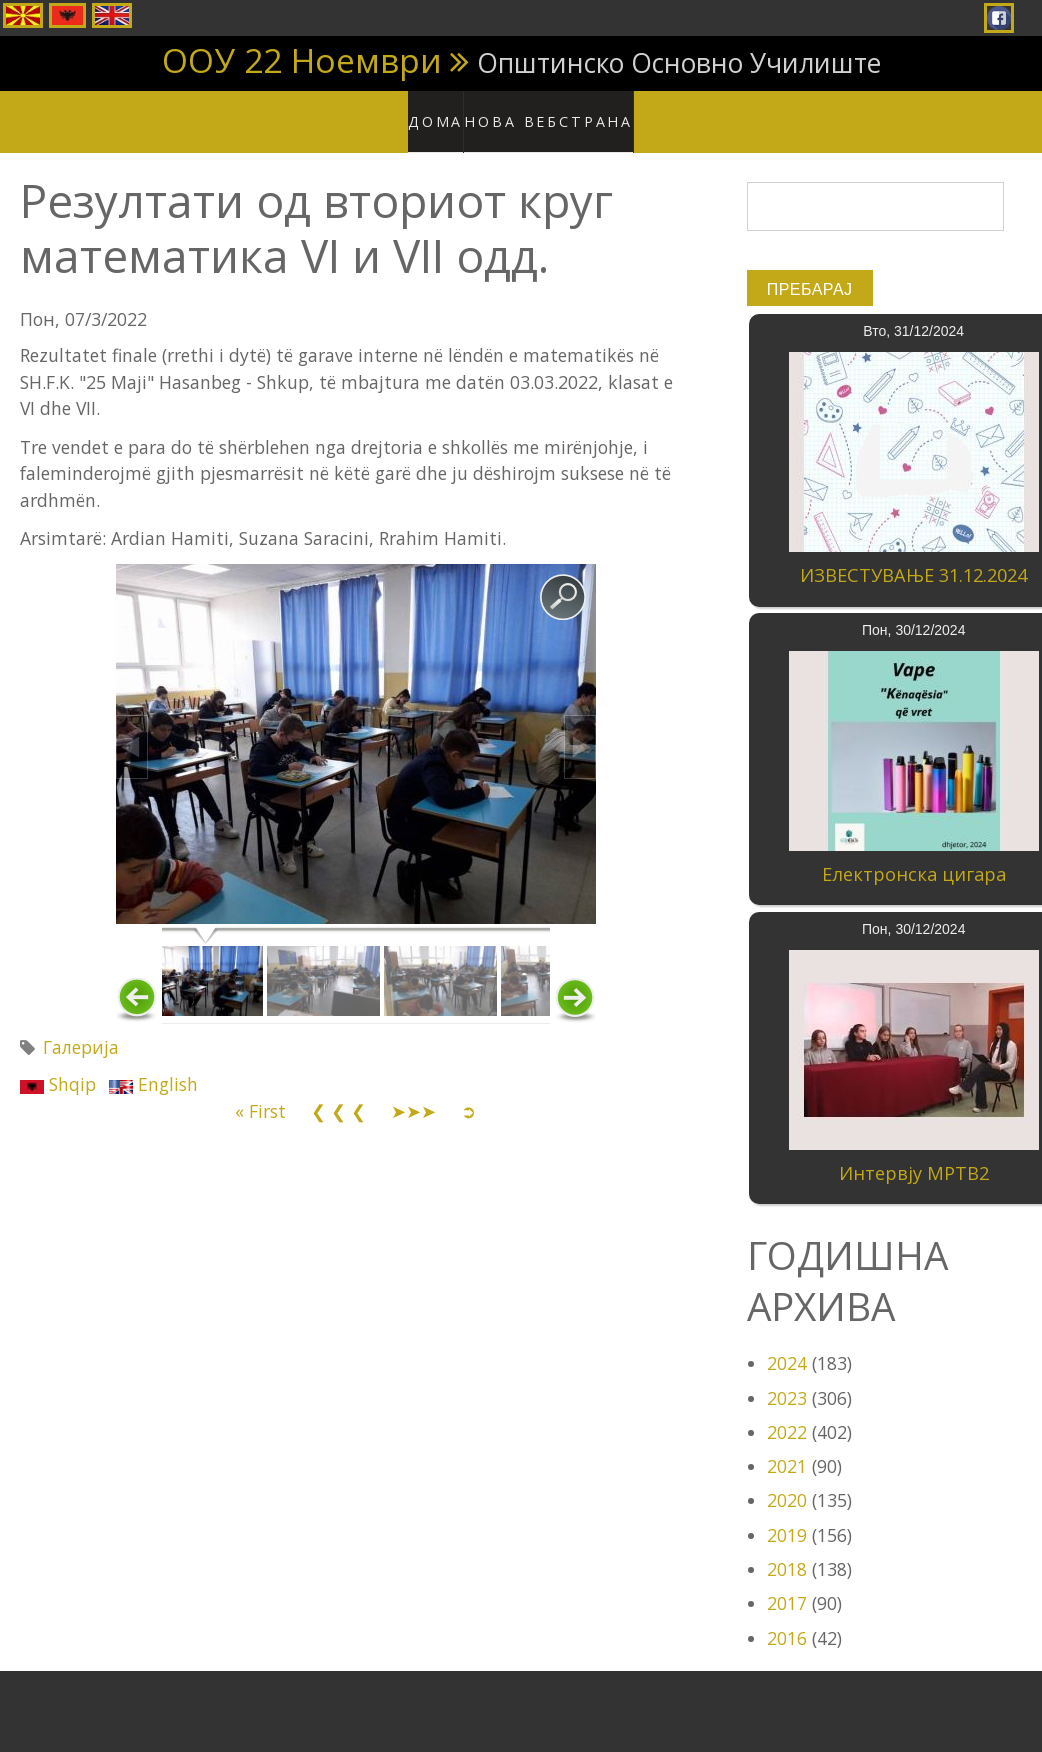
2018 (787, 1550)
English (153, 1065)
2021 (787, 1447)
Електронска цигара (914, 855)
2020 (787, 1481)
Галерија (81, 1028)
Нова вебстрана (554, 110)
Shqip (58, 1065)
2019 (787, 1515)
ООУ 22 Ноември (302, 60)
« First (260, 1091)
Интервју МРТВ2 (914, 1153)
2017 (787, 1584)
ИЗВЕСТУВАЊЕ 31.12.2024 (913, 556)
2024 (787, 1344)
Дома (449, 110)
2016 (787, 1618)
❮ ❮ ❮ (338, 1091)
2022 (787, 1412)
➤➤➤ (413, 1091)
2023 (787, 1378)
